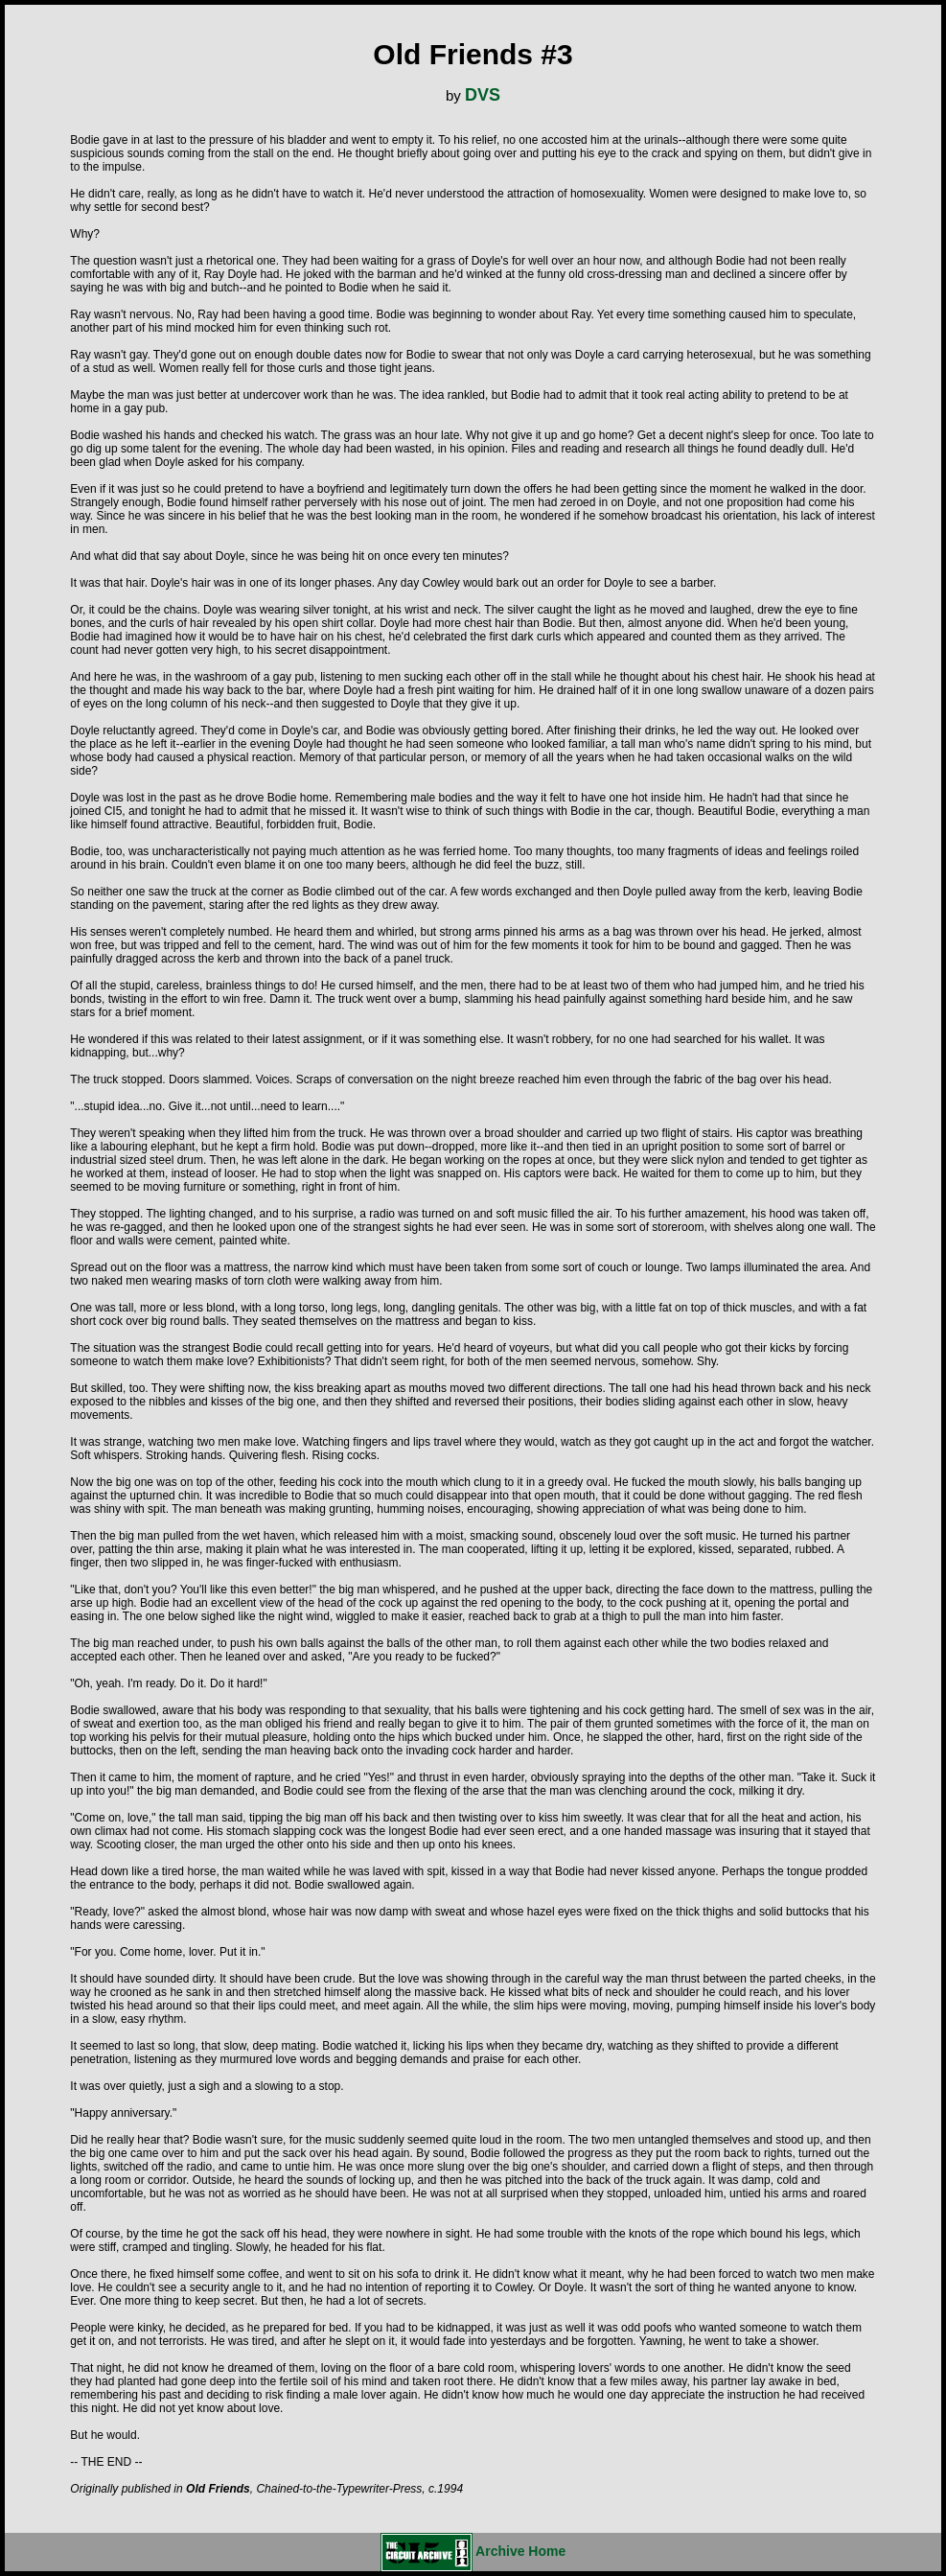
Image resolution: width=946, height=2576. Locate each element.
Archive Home (473, 2551)
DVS (482, 94)
